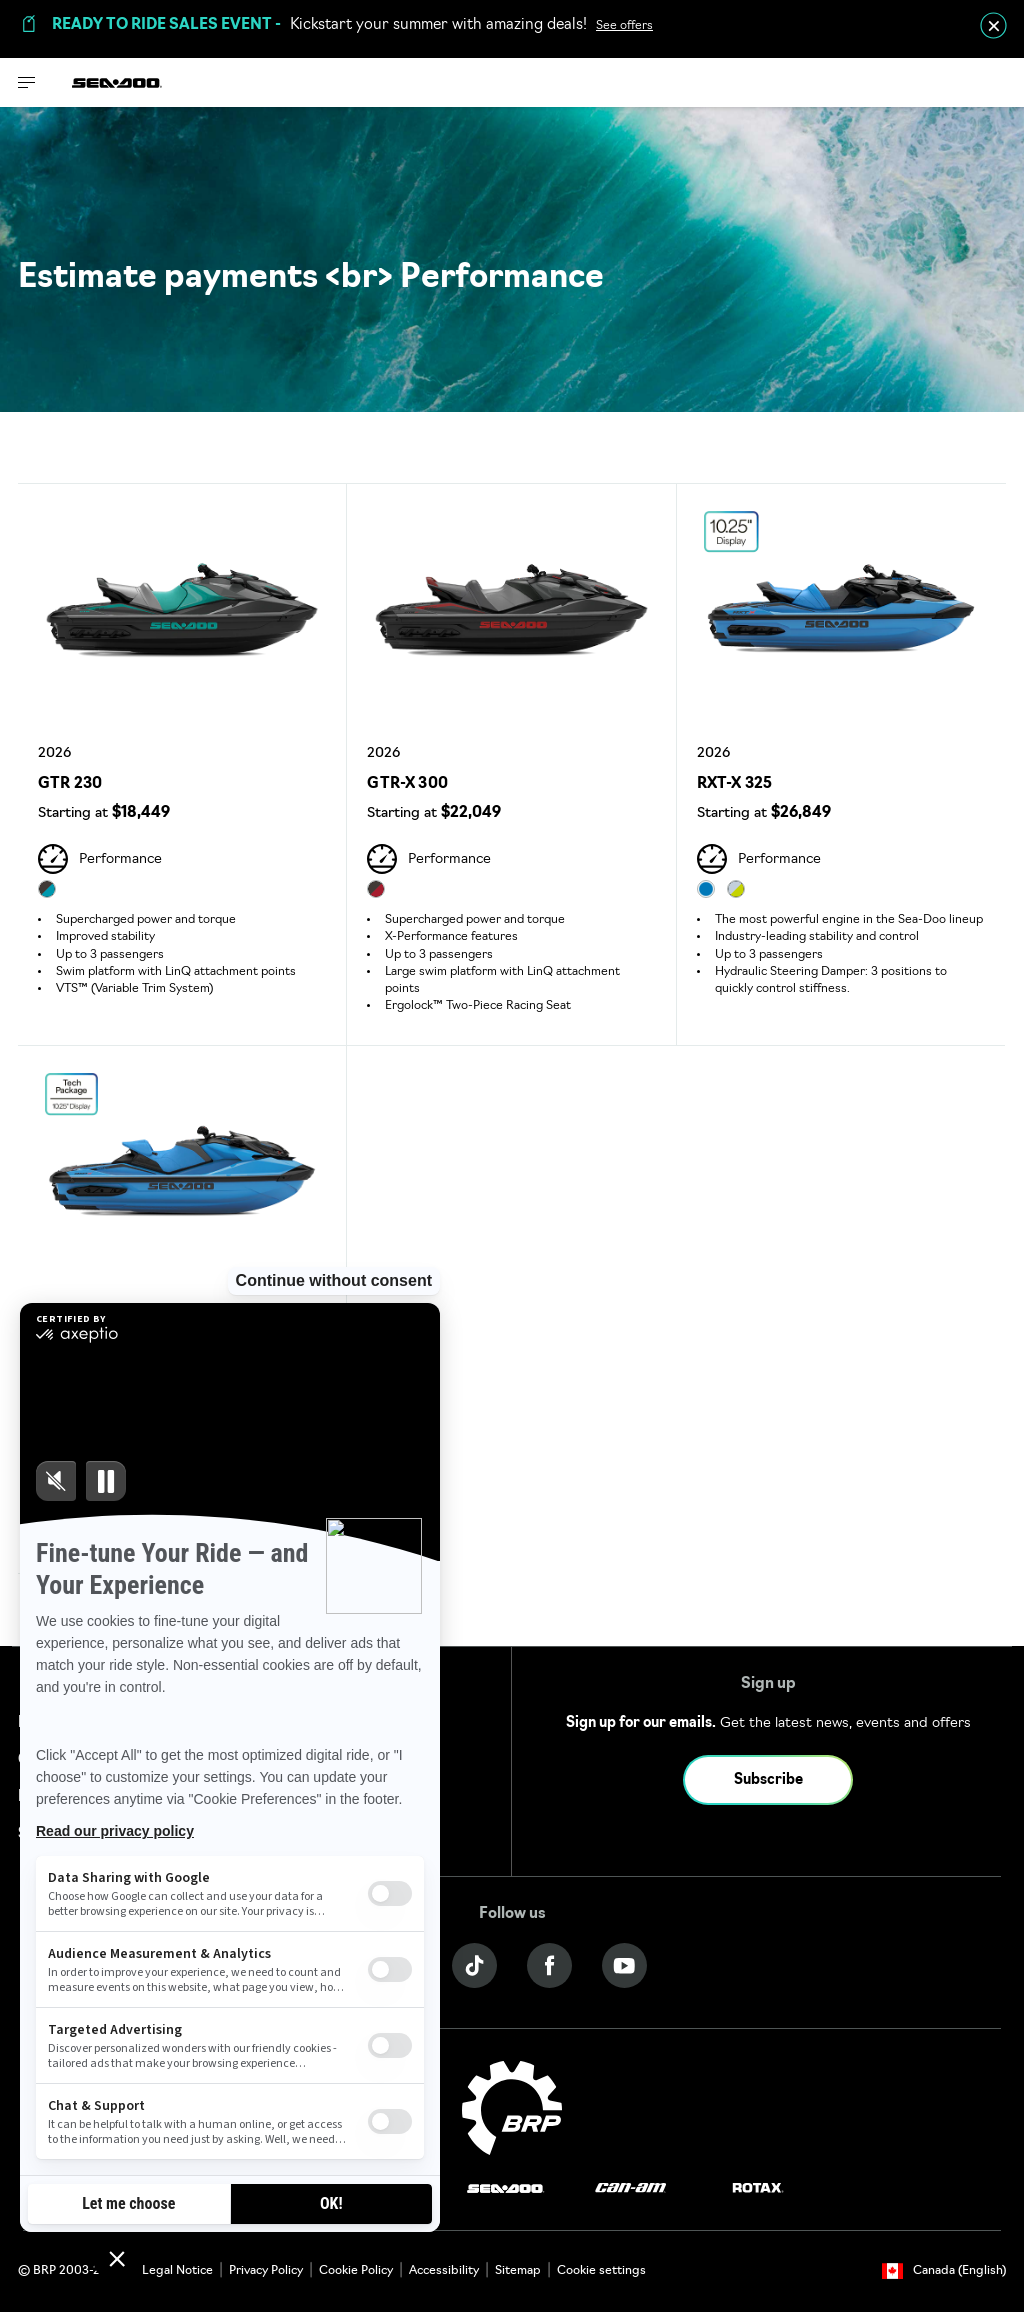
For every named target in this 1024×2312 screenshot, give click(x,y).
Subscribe (768, 1780)
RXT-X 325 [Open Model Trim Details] (735, 784)
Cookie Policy (356, 2271)
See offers (624, 26)
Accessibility (444, 2271)
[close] (993, 25)
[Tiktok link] (474, 1965)
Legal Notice (177, 2271)
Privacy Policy (266, 2271)
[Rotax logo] (758, 2188)
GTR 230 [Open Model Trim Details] (70, 784)
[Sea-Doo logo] (117, 82)
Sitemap (518, 2271)
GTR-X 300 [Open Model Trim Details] (407, 784)
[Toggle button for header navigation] (27, 82)
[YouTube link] (624, 1965)
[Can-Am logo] (630, 2188)
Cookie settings (601, 2271)
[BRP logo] (512, 2108)
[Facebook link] (549, 1965)
